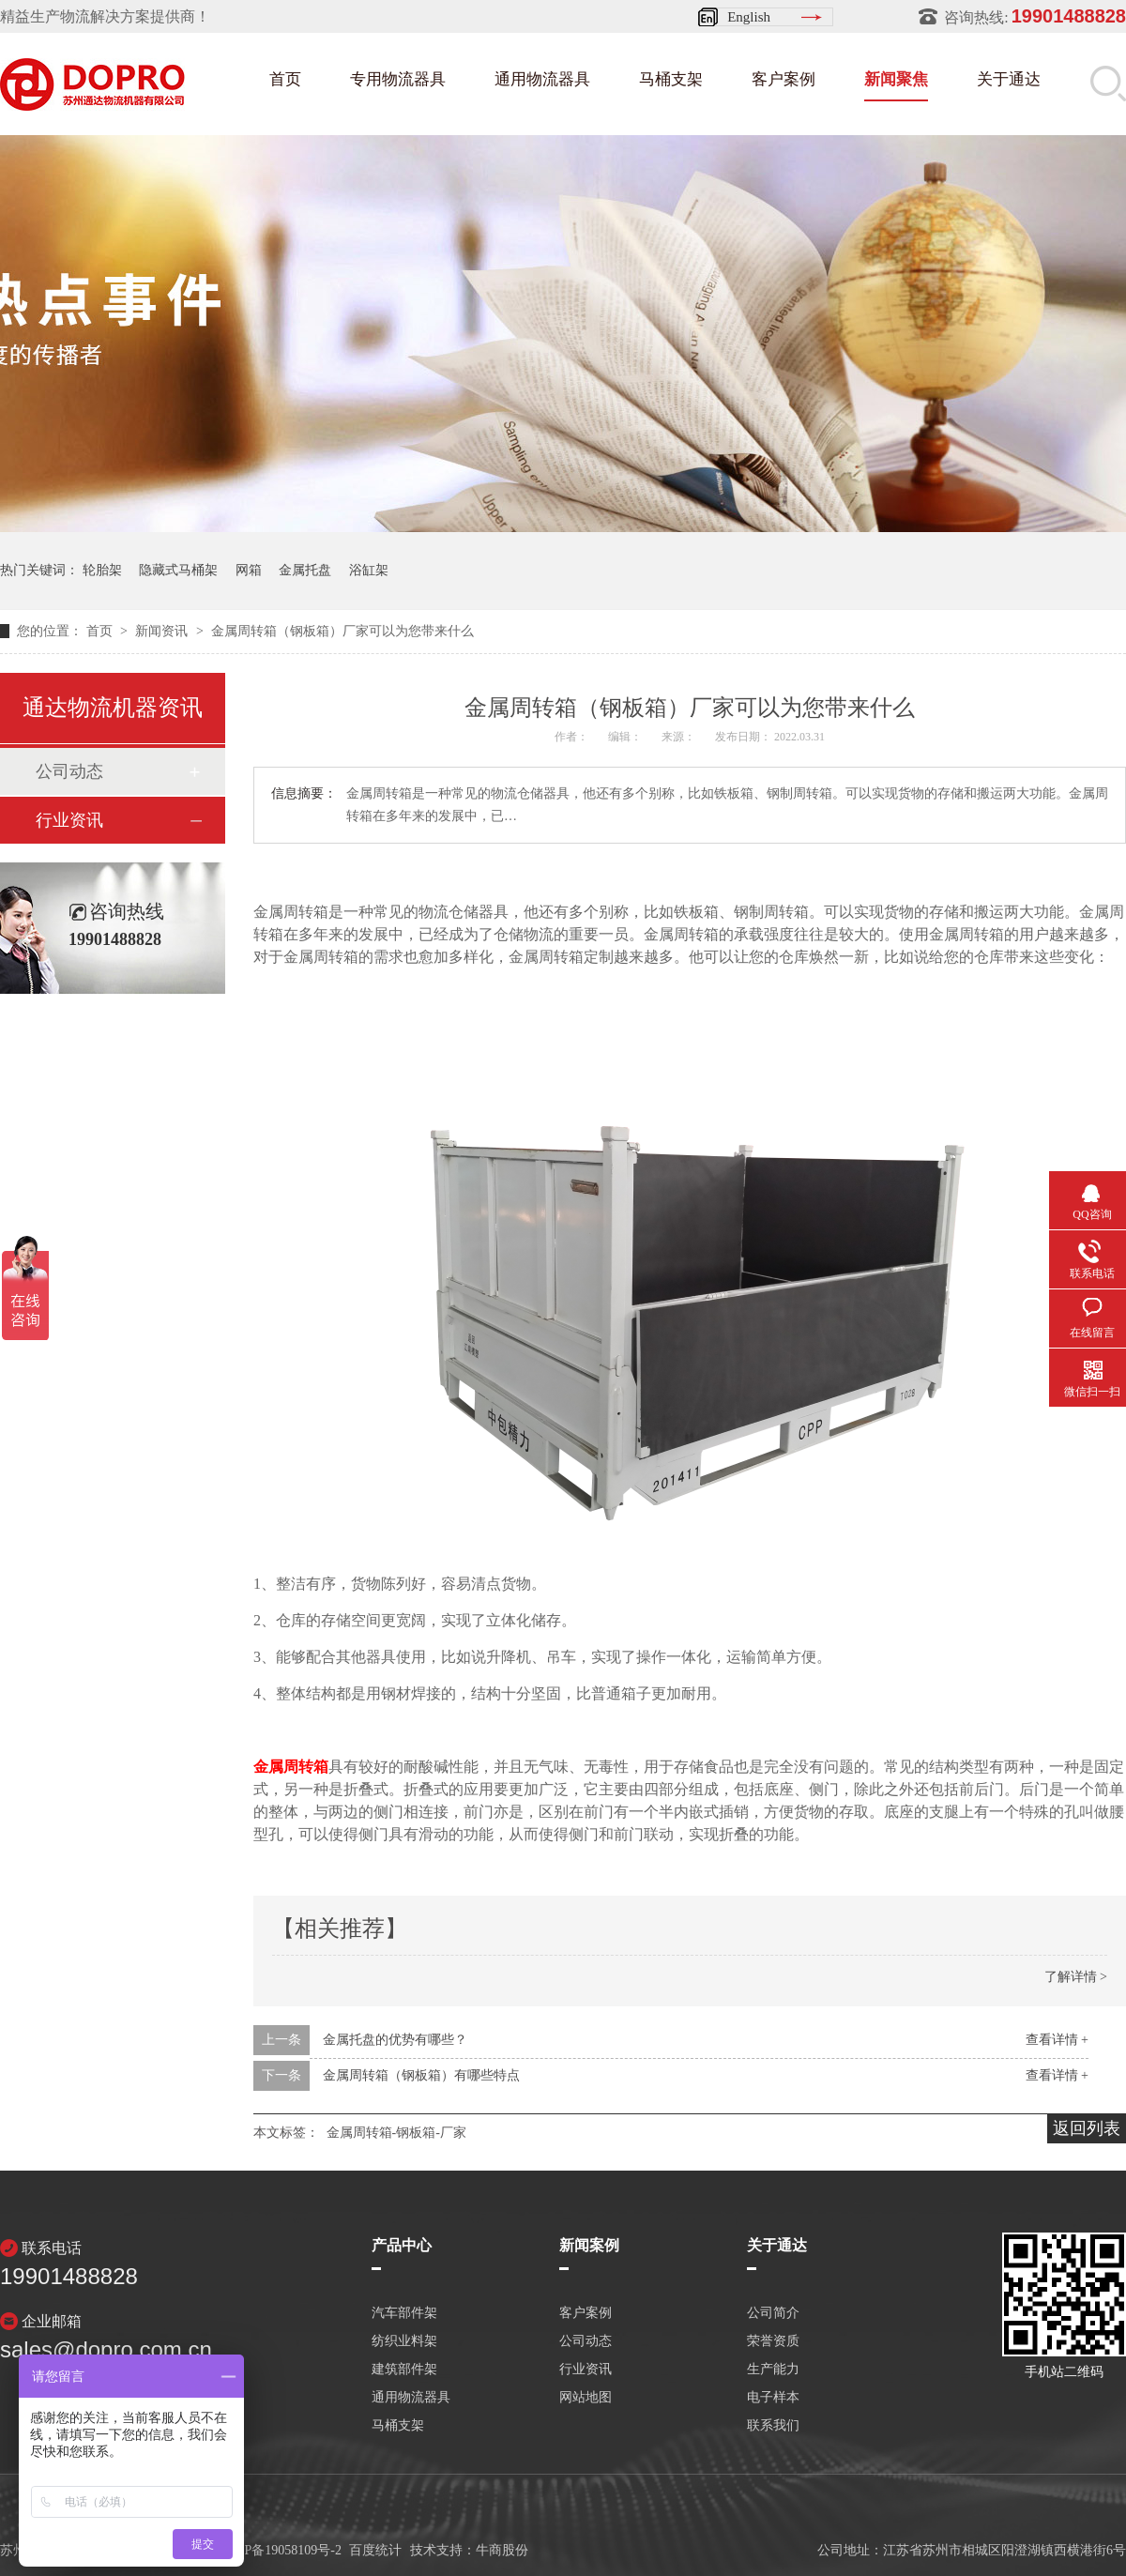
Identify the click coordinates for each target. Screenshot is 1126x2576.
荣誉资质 (773, 2341)
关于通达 (1009, 79)
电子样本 (773, 2397)
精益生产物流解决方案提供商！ (105, 16)
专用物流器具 (398, 79)
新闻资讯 (163, 631)
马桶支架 (671, 79)
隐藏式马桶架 (178, 570)
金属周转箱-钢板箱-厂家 (396, 2133)
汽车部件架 (404, 2313)
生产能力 (773, 2369)
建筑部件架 (404, 2369)
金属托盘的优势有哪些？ (395, 2040)
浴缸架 (368, 570)
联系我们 (773, 2425)
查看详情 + (1057, 2040)
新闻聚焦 (896, 79)
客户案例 (783, 79)
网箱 (249, 570)
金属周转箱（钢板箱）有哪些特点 (421, 2075)
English (748, 16)
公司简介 (773, 2313)
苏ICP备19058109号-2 (280, 2550)
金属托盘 (305, 570)
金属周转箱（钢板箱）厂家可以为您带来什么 (342, 631)
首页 (285, 79)
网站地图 (585, 2397)
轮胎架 (102, 570)
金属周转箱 (290, 1767)
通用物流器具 (542, 79)
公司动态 (69, 771)
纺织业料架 (404, 2341)
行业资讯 (69, 820)
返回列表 (1086, 2128)
